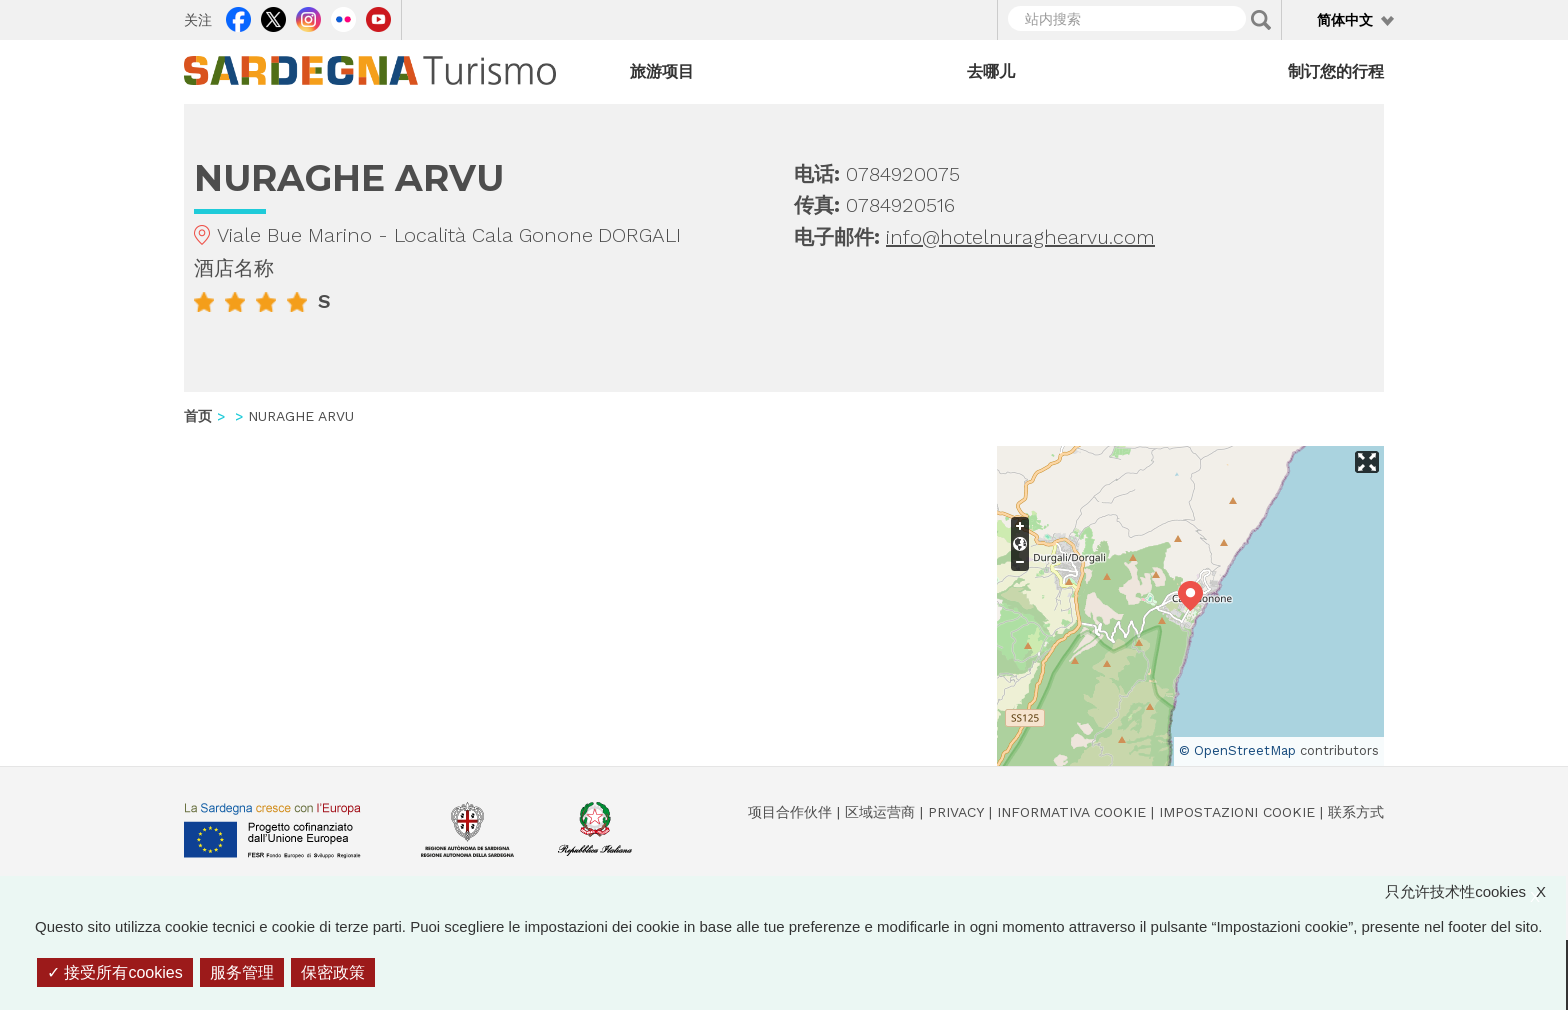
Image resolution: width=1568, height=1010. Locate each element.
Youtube (378, 17)
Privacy (956, 812)
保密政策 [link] (333, 972)
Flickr (343, 17)
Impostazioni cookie (1237, 812)
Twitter (273, 17)
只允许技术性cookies (1475, 891)
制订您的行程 (1336, 71)
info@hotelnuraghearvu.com (1020, 237)
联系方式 (1356, 812)
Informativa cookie (1071, 812)
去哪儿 (991, 71)
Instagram (308, 17)
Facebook (238, 17)
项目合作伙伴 (790, 812)
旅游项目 (662, 71)
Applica (1261, 20)
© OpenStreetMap (1237, 750)
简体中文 (1345, 20)
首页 (198, 416)
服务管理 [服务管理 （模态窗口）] (242, 972)
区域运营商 (880, 812)
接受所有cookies (115, 972)
